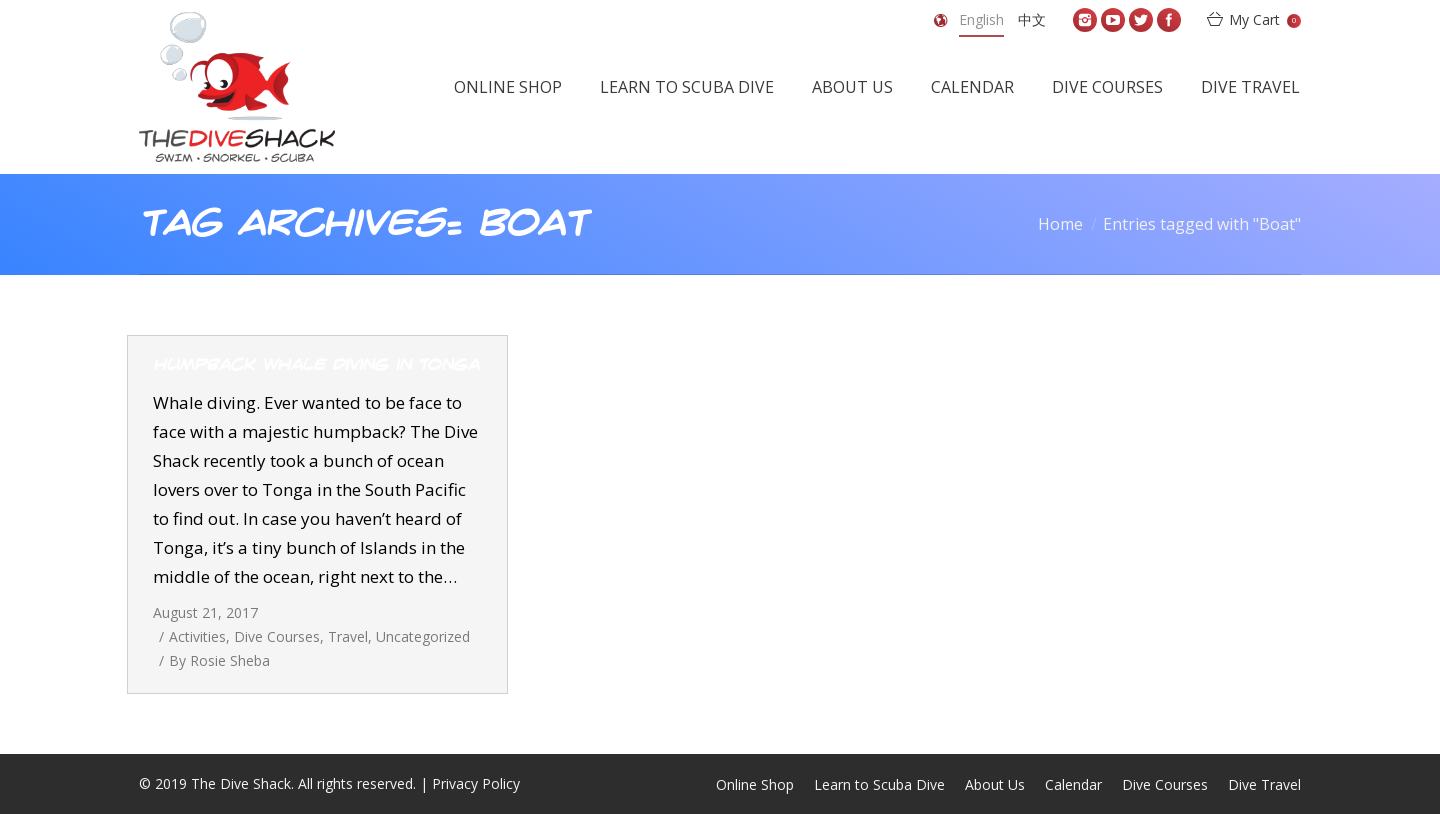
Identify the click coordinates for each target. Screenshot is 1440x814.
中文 (1032, 19)
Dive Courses (277, 636)
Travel (348, 636)
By (219, 660)
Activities (197, 636)
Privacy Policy (476, 783)
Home (1060, 224)
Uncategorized (423, 636)
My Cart (1265, 19)
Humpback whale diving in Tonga (316, 365)
